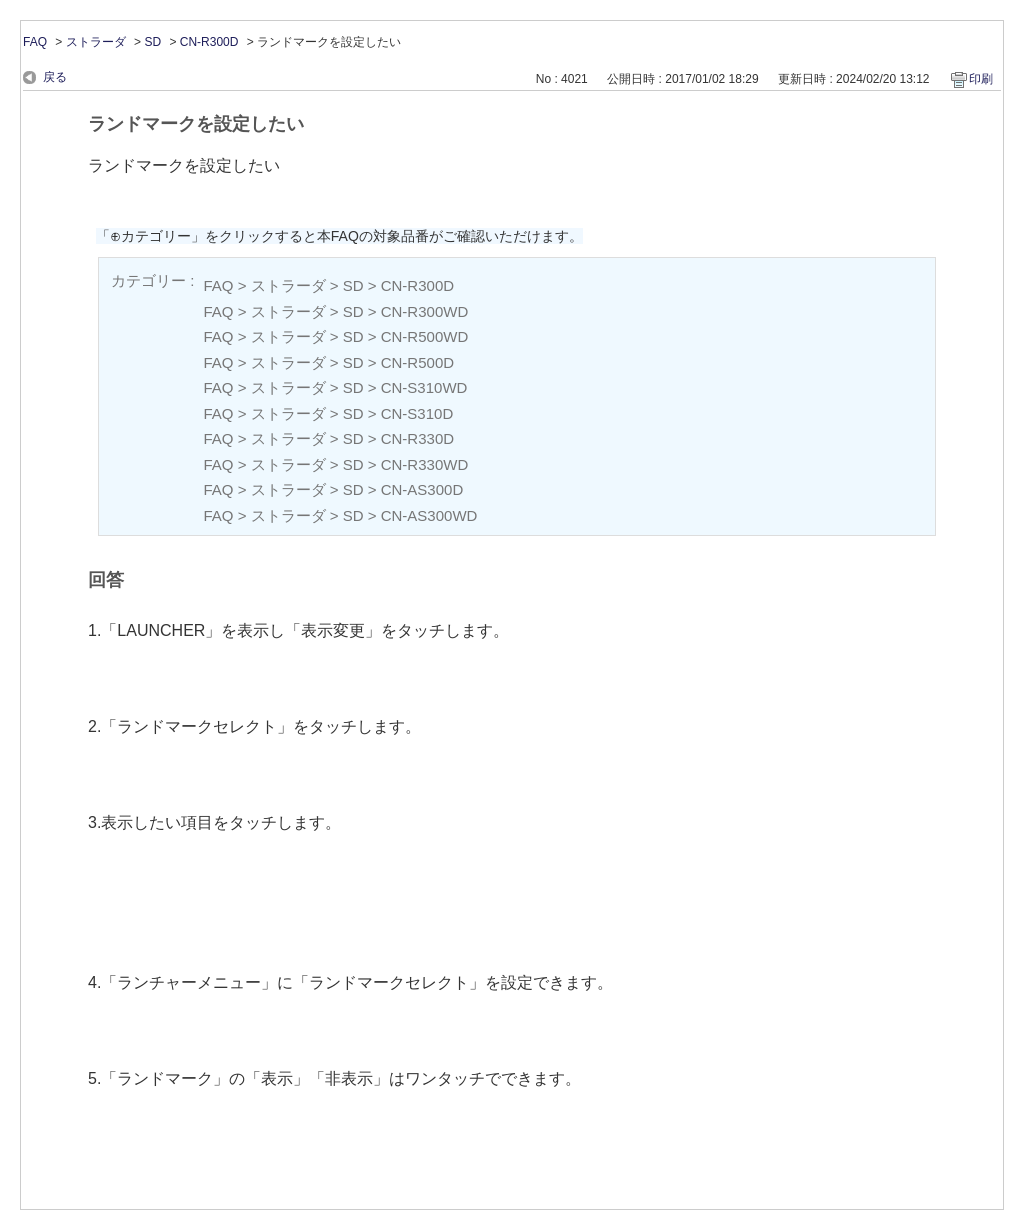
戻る (55, 77)
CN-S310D (417, 413)
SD (152, 42)
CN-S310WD (424, 387)
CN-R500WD (425, 336)
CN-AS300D (422, 489)
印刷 (981, 79)
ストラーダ (96, 42)
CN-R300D (209, 42)
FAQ (35, 42)
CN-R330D (417, 438)
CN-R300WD (425, 311)
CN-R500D (417, 362)
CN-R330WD (425, 464)
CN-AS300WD (429, 515)
